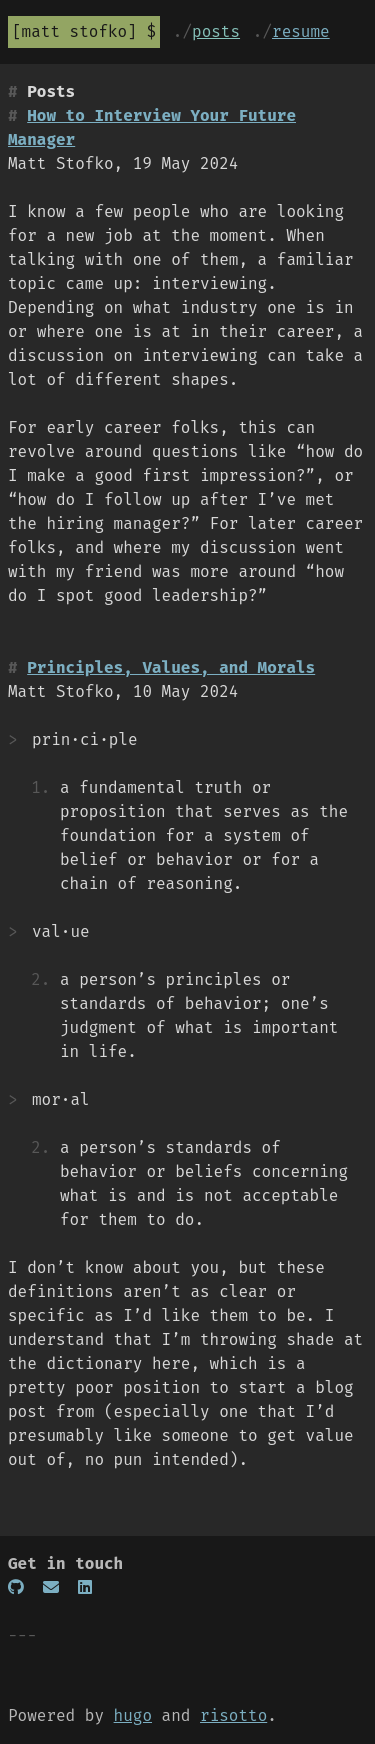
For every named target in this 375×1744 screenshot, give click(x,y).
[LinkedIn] (85, 1587)
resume (301, 31)
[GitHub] (16, 1587)
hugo (133, 1715)
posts (216, 31)
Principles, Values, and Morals (171, 667)
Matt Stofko (75, 31)
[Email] (51, 1587)
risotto (233, 1715)
